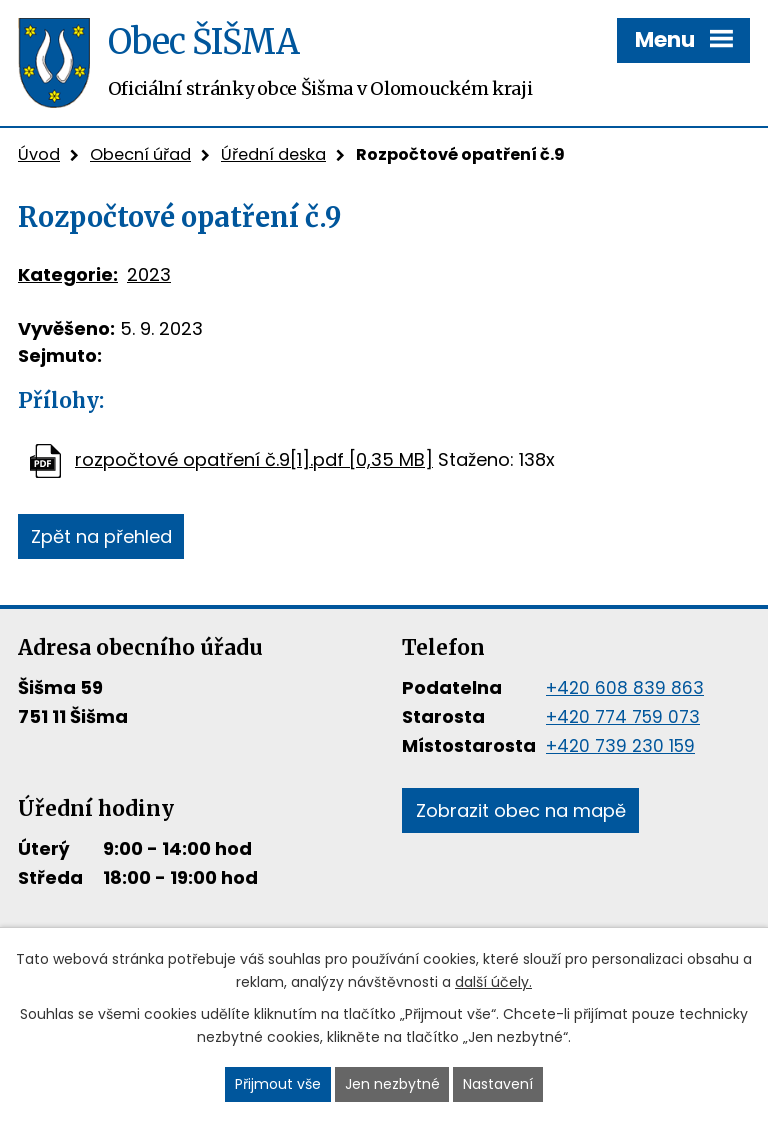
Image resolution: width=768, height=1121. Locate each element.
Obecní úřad (140, 154)
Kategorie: (68, 274)
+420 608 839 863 (625, 688)
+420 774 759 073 (623, 717)
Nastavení (498, 1084)
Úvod (39, 154)
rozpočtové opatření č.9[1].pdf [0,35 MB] (254, 459)
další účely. (493, 982)
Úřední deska (273, 154)
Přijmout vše (278, 1084)
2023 (149, 274)
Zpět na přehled (101, 536)
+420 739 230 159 (620, 746)
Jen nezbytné (392, 1084)
